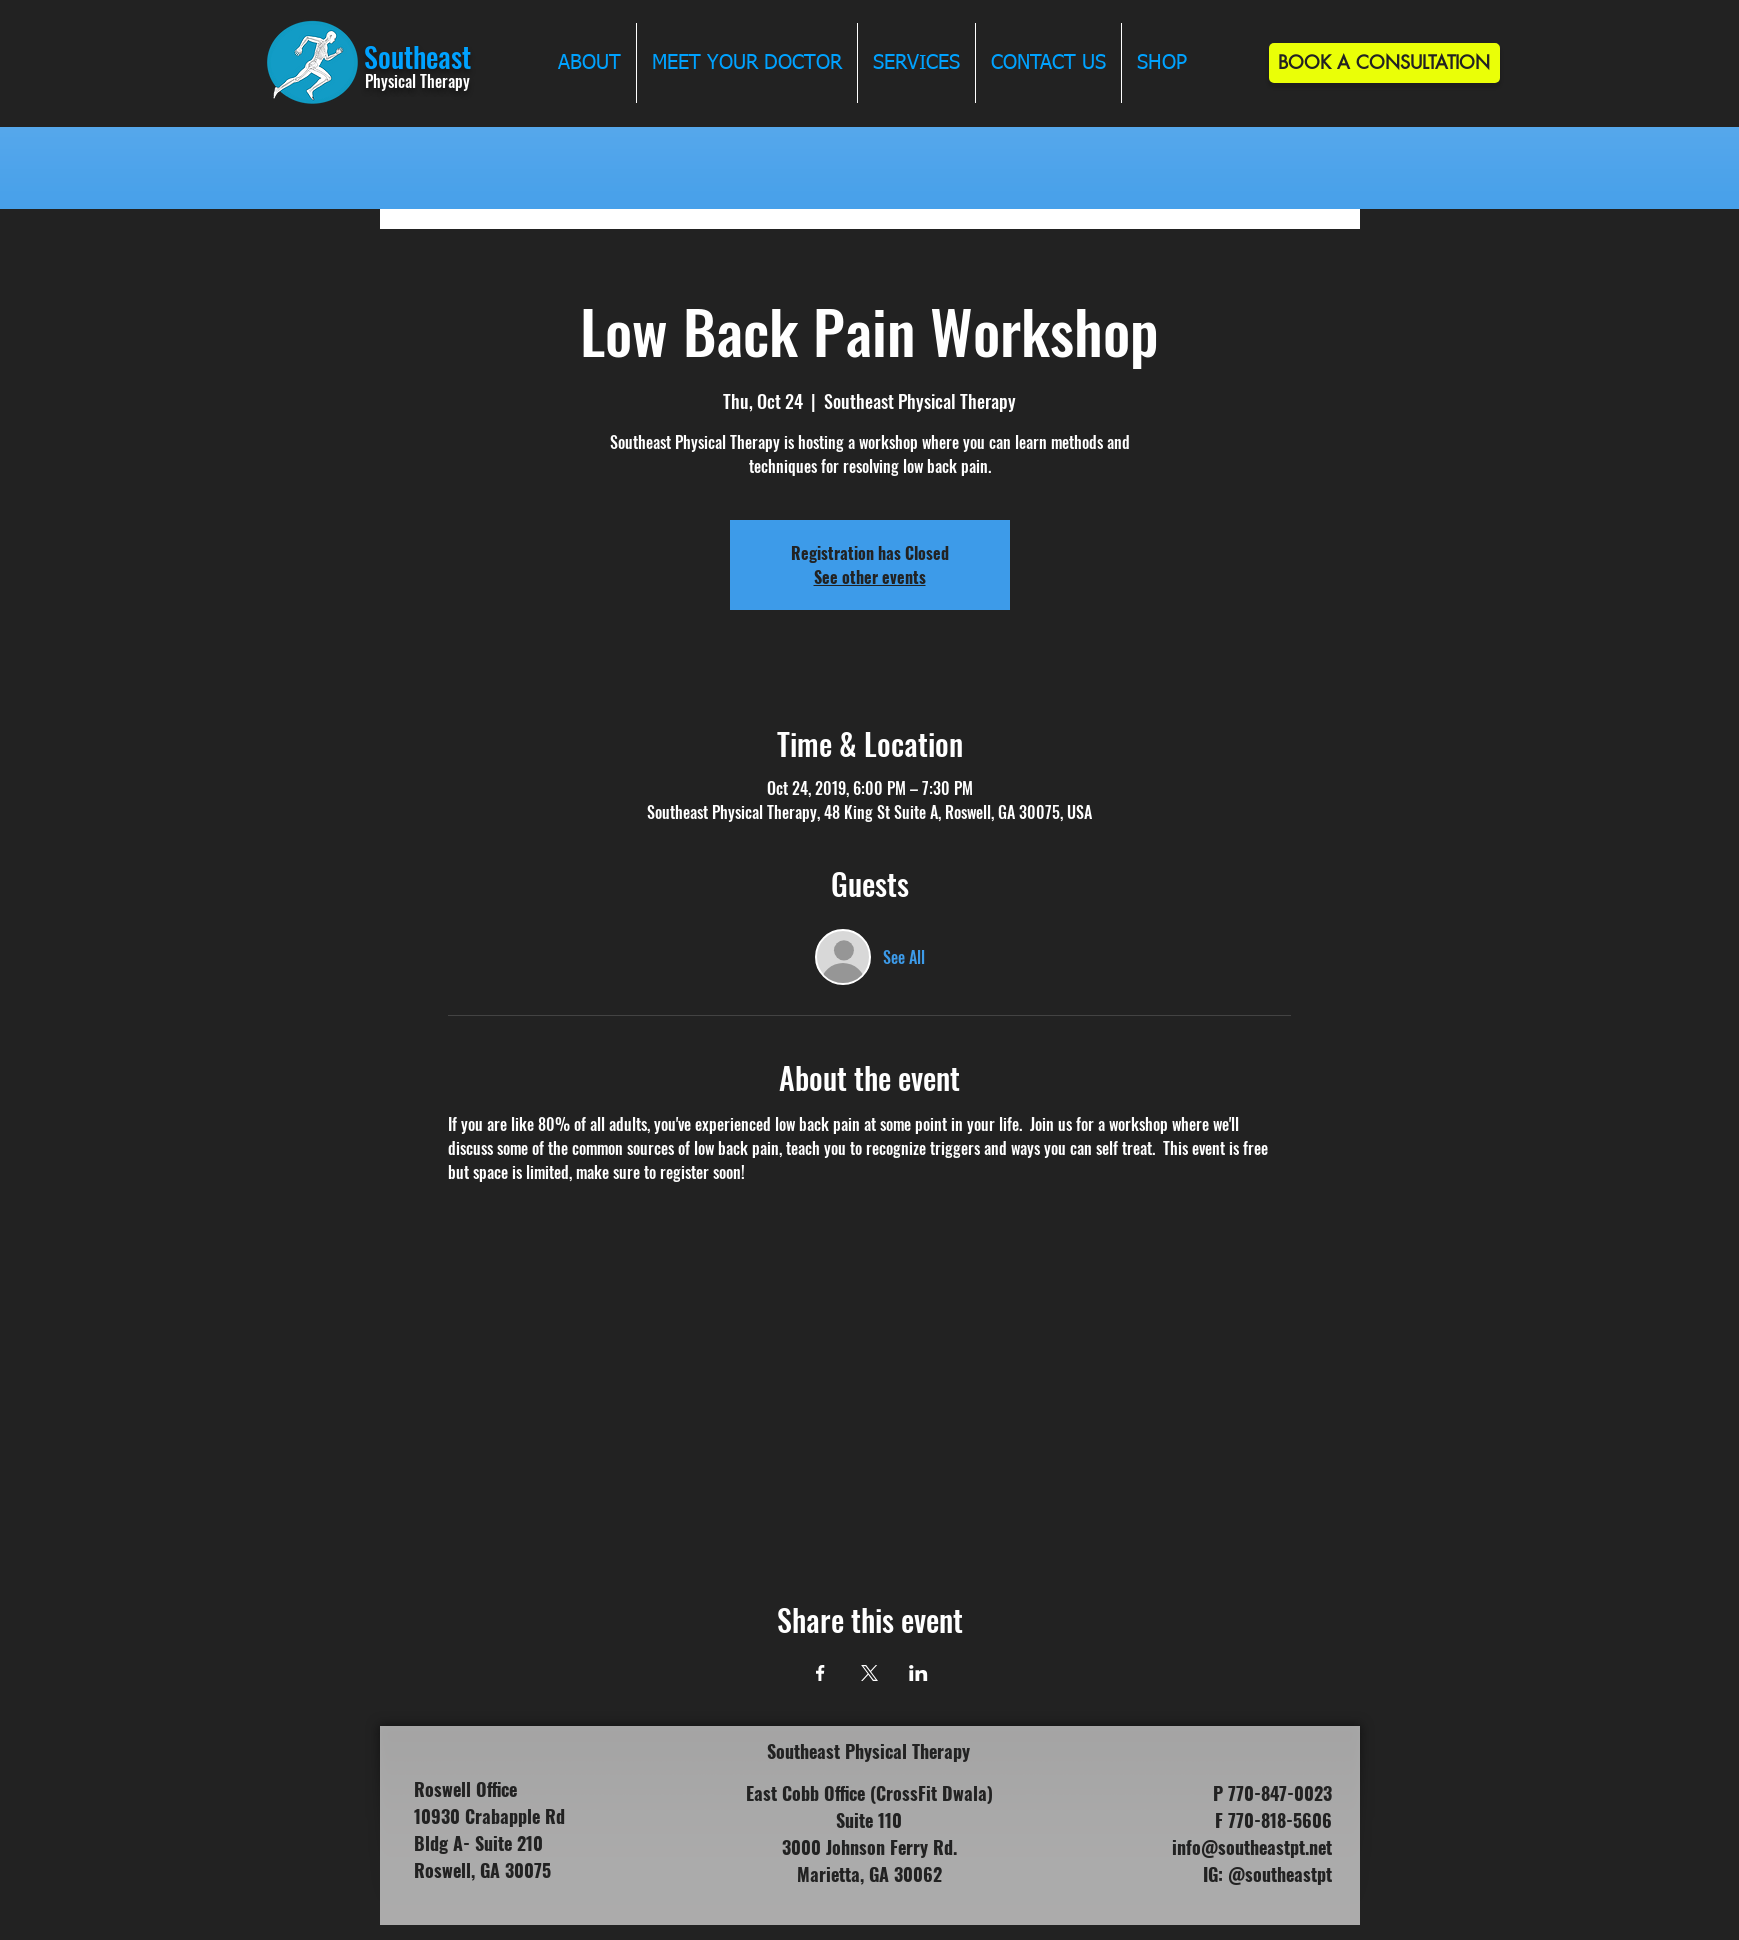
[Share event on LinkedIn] (918, 1673)
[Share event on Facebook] (820, 1673)
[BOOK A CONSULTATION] (1384, 63)
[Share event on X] (869, 1673)
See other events (870, 577)
